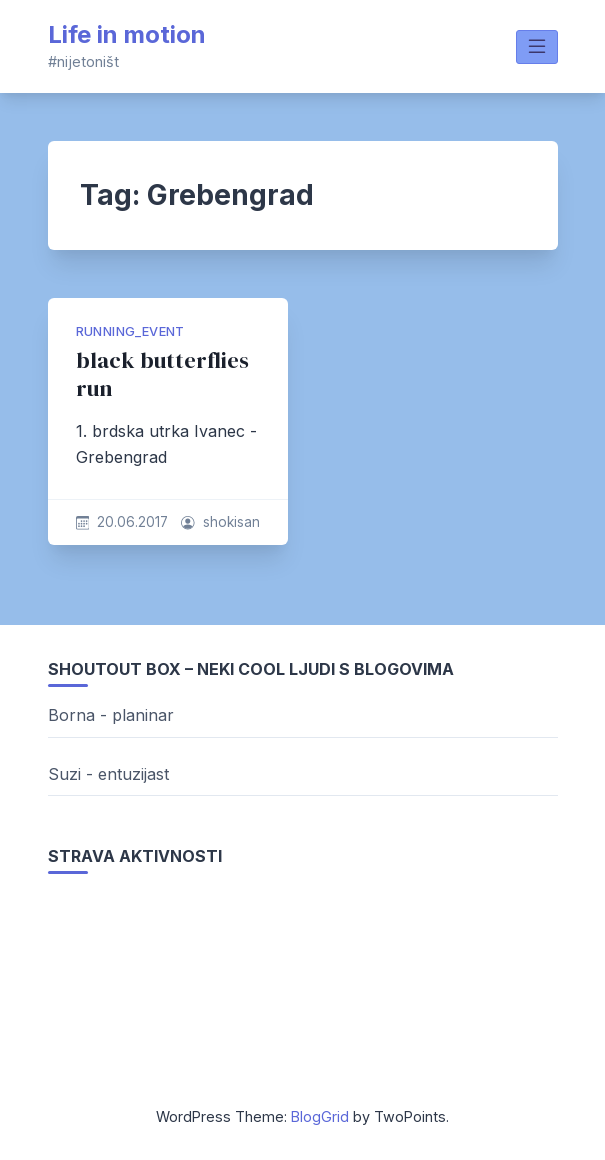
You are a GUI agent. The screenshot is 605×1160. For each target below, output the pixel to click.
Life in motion (127, 34)
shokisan (231, 522)
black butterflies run (162, 374)
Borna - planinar (111, 715)
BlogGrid (320, 1116)
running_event (130, 331)
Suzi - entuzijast (108, 774)
